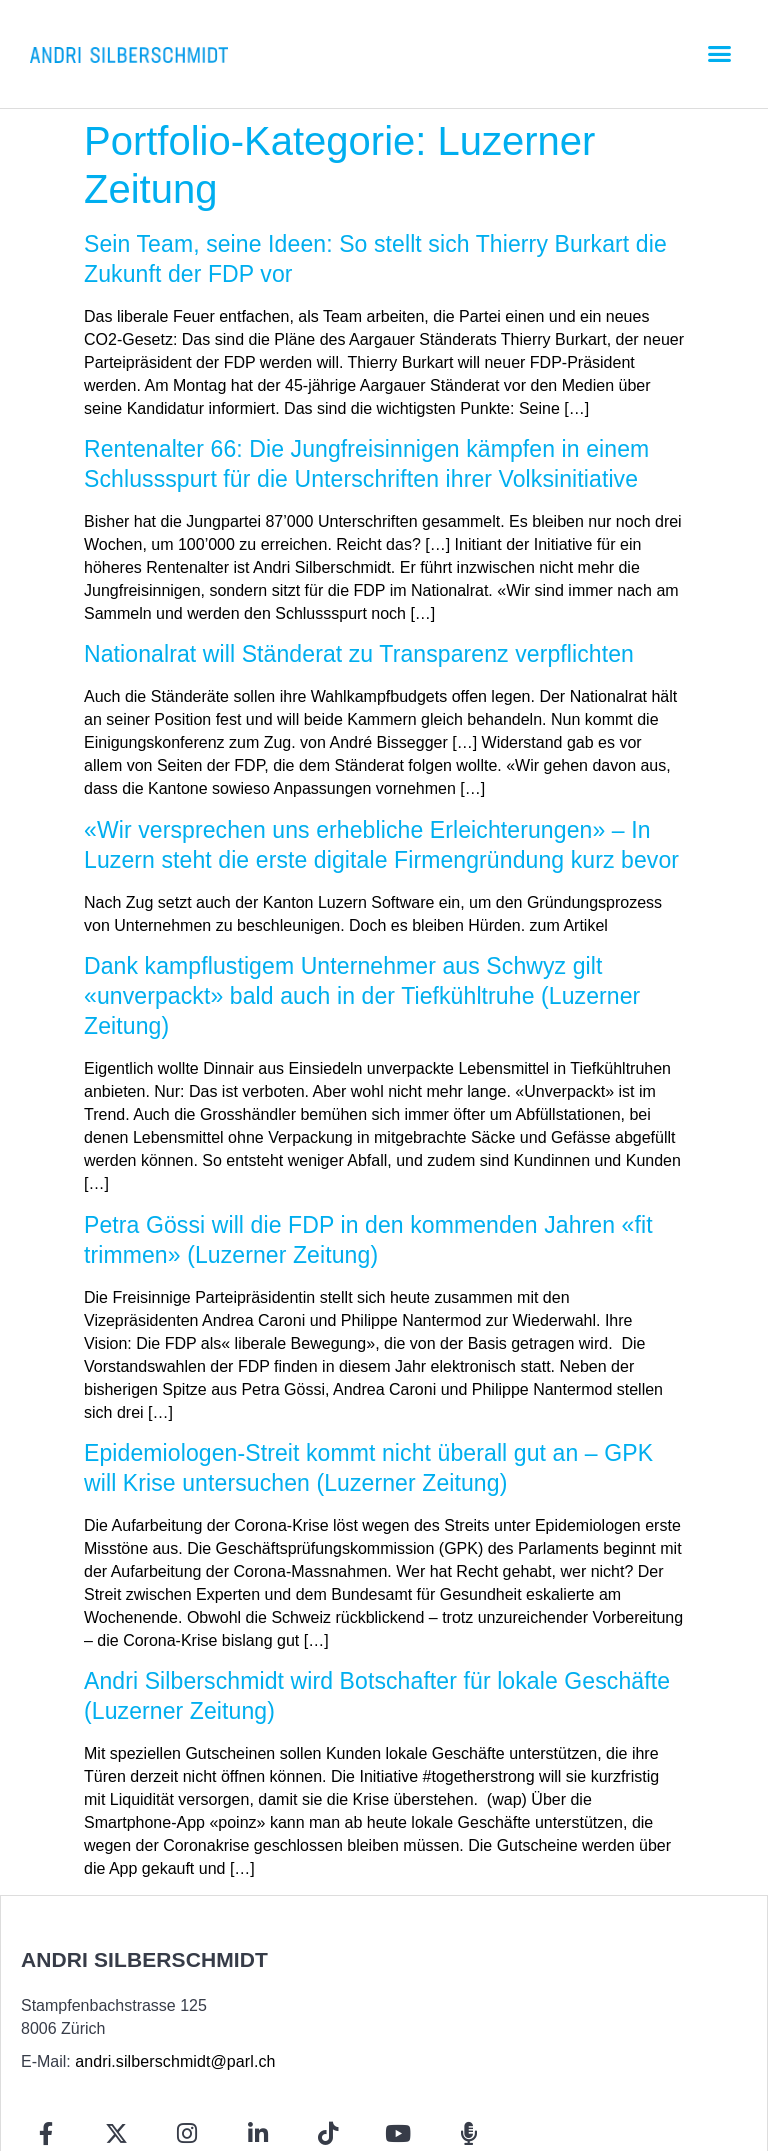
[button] (719, 54)
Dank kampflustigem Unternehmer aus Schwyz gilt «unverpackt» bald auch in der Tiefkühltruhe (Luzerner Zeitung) (362, 996)
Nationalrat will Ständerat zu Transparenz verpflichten (359, 654)
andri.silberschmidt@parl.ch (175, 2061)
